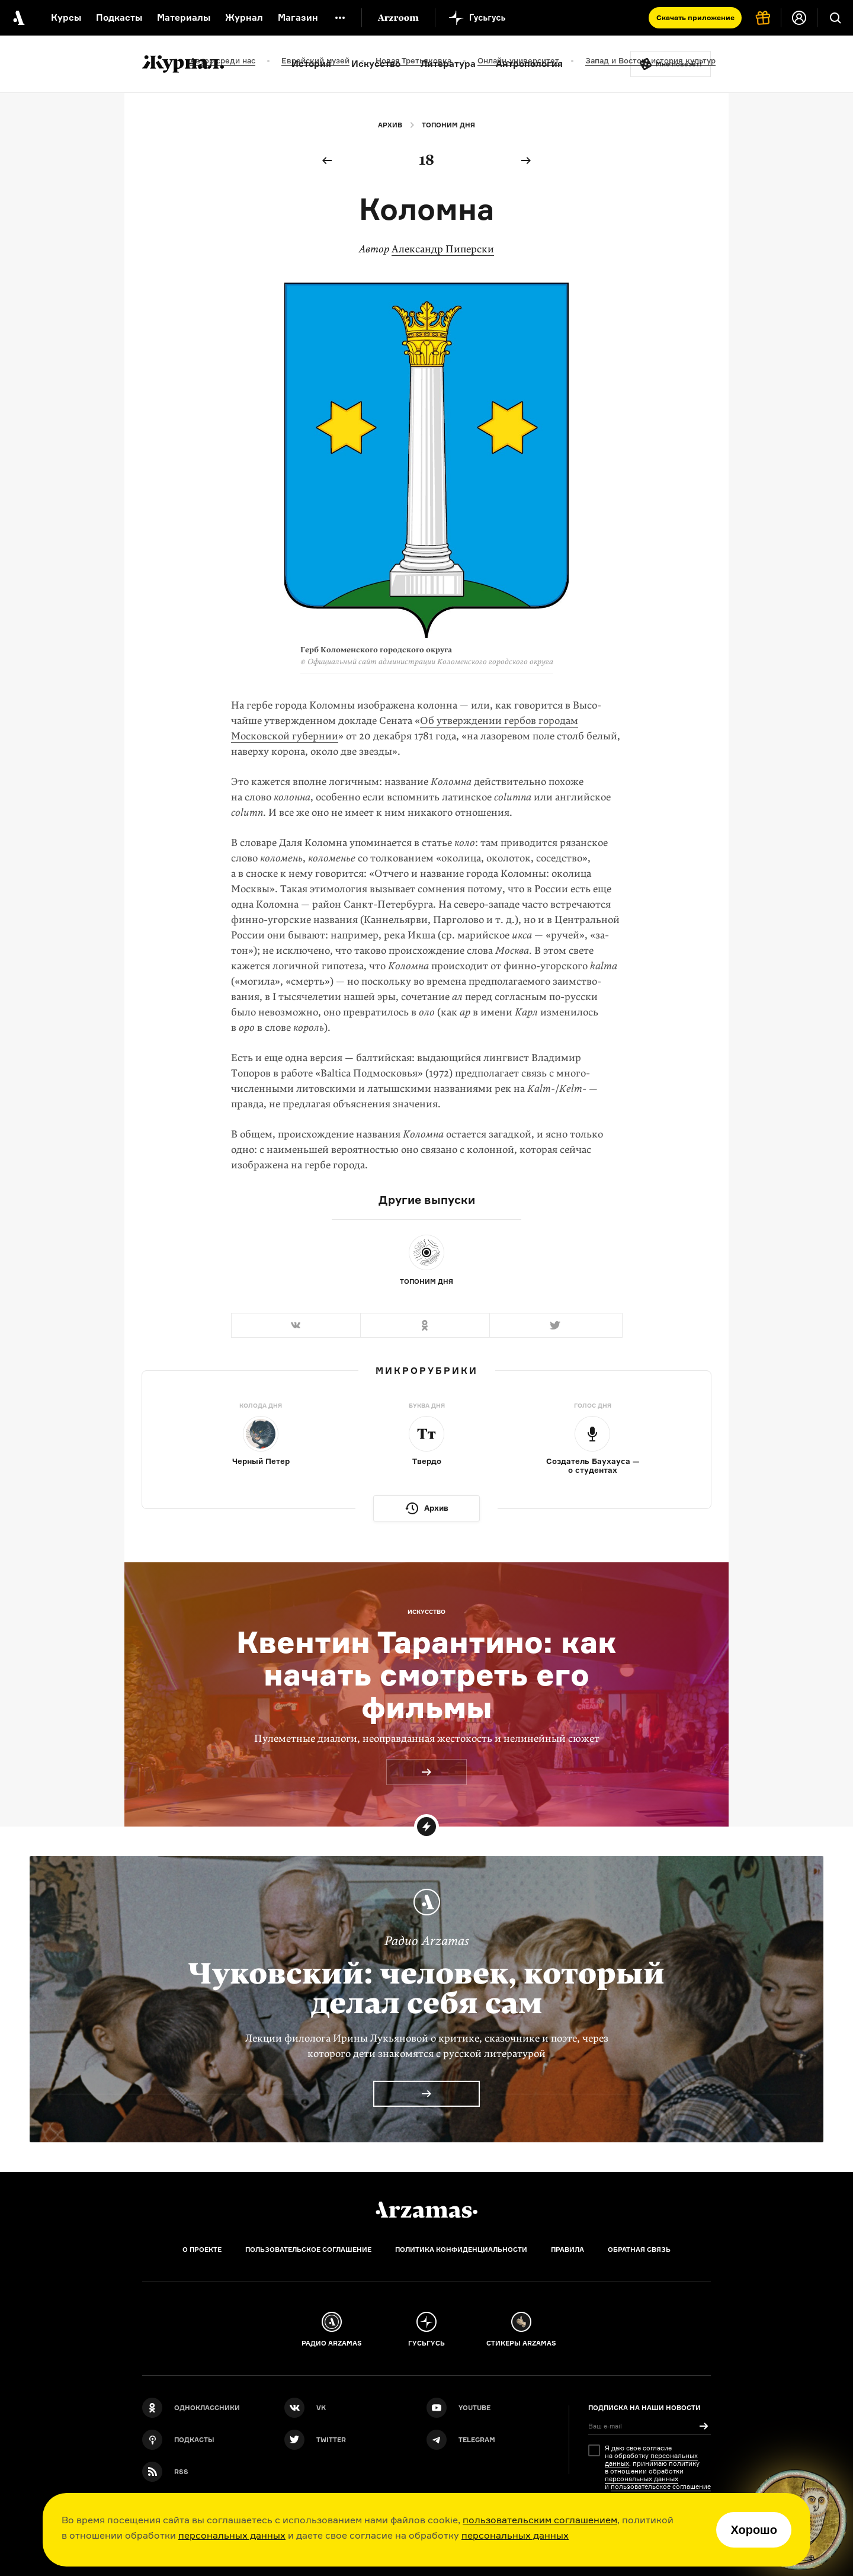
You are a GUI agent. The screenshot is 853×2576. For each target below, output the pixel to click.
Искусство (375, 63)
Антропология (529, 63)
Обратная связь (639, 2249)
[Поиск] (835, 18)
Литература (448, 63)
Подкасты (119, 17)
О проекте (202, 2249)
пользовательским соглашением (540, 2520)
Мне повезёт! (679, 64)
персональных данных (232, 2535)
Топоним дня (448, 125)
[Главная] (426, 2210)
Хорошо (753, 2529)
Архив (390, 125)
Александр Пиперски (443, 249)
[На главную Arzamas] (18, 18)
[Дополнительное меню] (340, 18)
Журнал (244, 17)
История (311, 63)
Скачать (695, 17)
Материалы (183, 17)
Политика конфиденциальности (461, 2249)
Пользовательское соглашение (308, 2249)
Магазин (298, 17)
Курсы (66, 17)
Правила (567, 2249)
